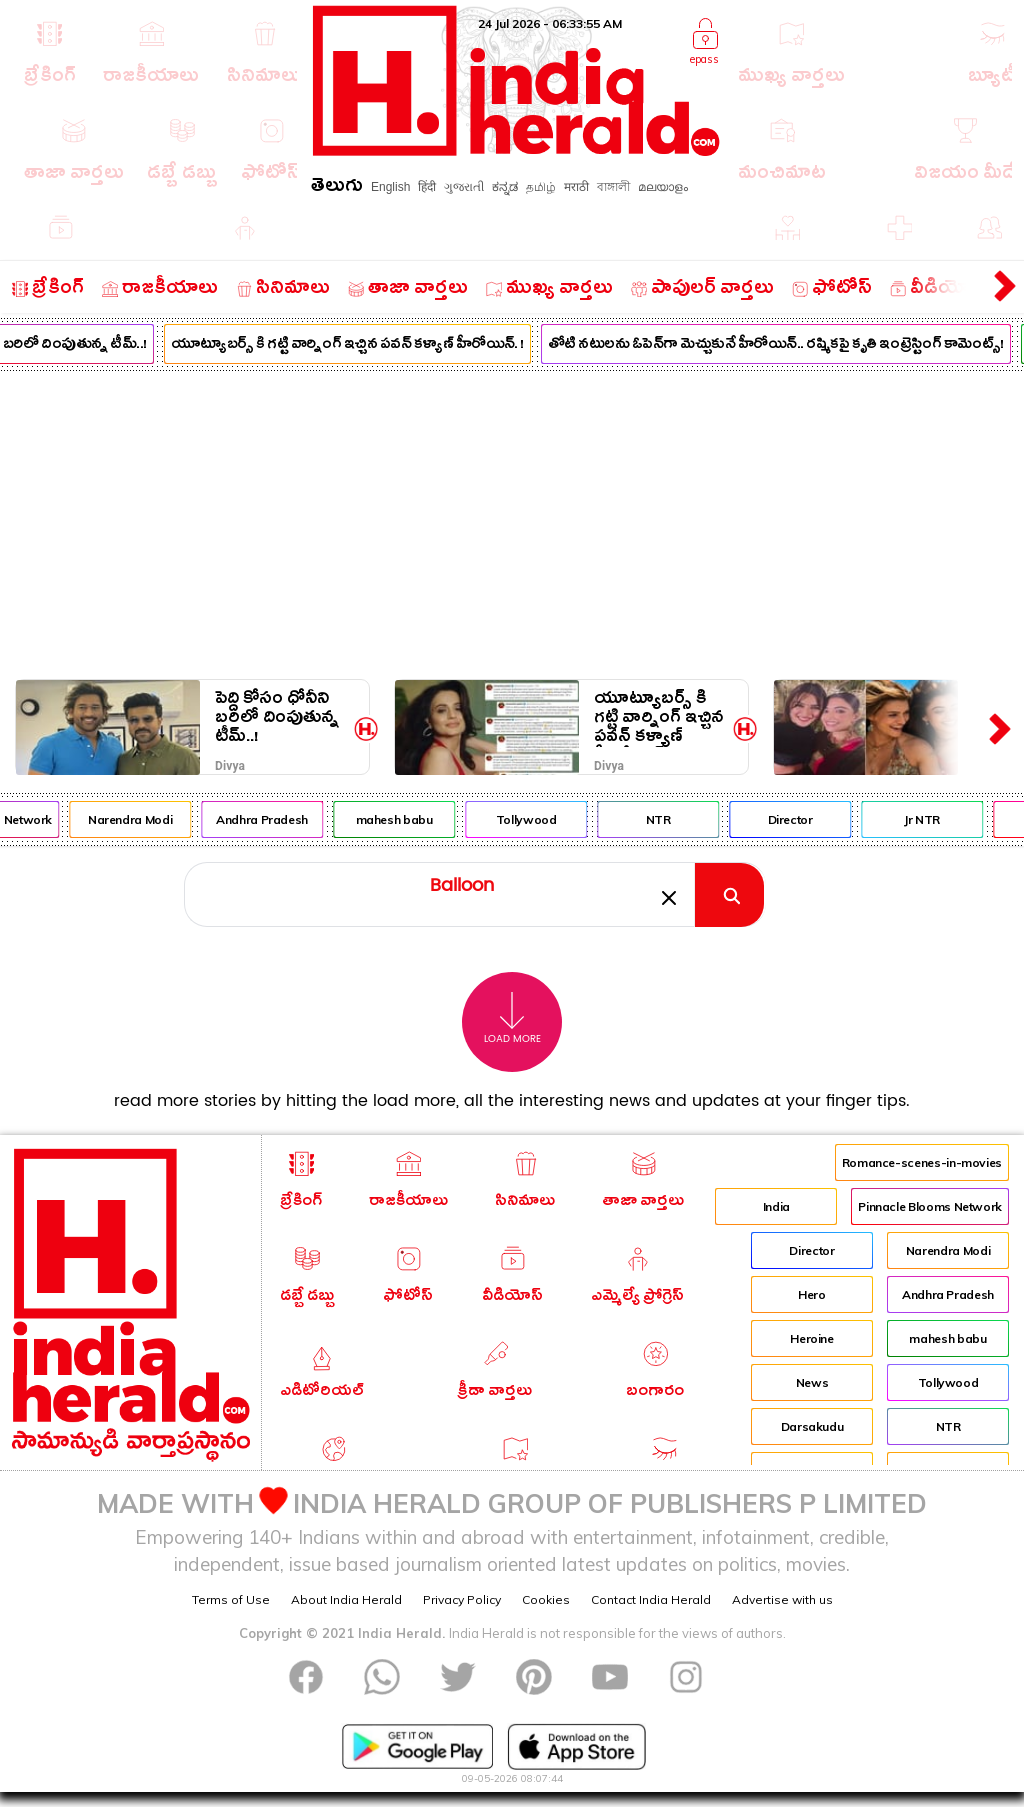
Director (800, 819)
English (390, 187)
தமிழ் (541, 187)
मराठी (576, 187)
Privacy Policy (462, 1599)
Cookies (546, 1599)
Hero (812, 1294)
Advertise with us (782, 1599)
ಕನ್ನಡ (505, 187)
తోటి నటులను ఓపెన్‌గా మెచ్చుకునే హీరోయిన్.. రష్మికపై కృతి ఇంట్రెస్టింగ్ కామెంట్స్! (786, 346)
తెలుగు (337, 188)
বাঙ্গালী (613, 187)
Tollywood (536, 819)
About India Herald (346, 1599)
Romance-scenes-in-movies (922, 1162)
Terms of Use (231, 1599)
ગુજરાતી (464, 187)
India (776, 1206)
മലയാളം (663, 187)
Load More (512, 1018)
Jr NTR (932, 819)
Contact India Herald (651, 1599)
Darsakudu (812, 1426)
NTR (668, 819)
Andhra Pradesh (272, 819)
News (812, 1382)
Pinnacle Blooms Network (930, 1206)
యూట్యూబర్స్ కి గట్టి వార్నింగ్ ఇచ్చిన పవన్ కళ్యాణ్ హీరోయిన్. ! (357, 346)
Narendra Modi (140, 819)
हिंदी (427, 187)
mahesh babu (404, 819)
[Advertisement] (512, 521)
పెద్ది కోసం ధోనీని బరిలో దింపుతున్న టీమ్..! (277, 717)
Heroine (811, 1338)
